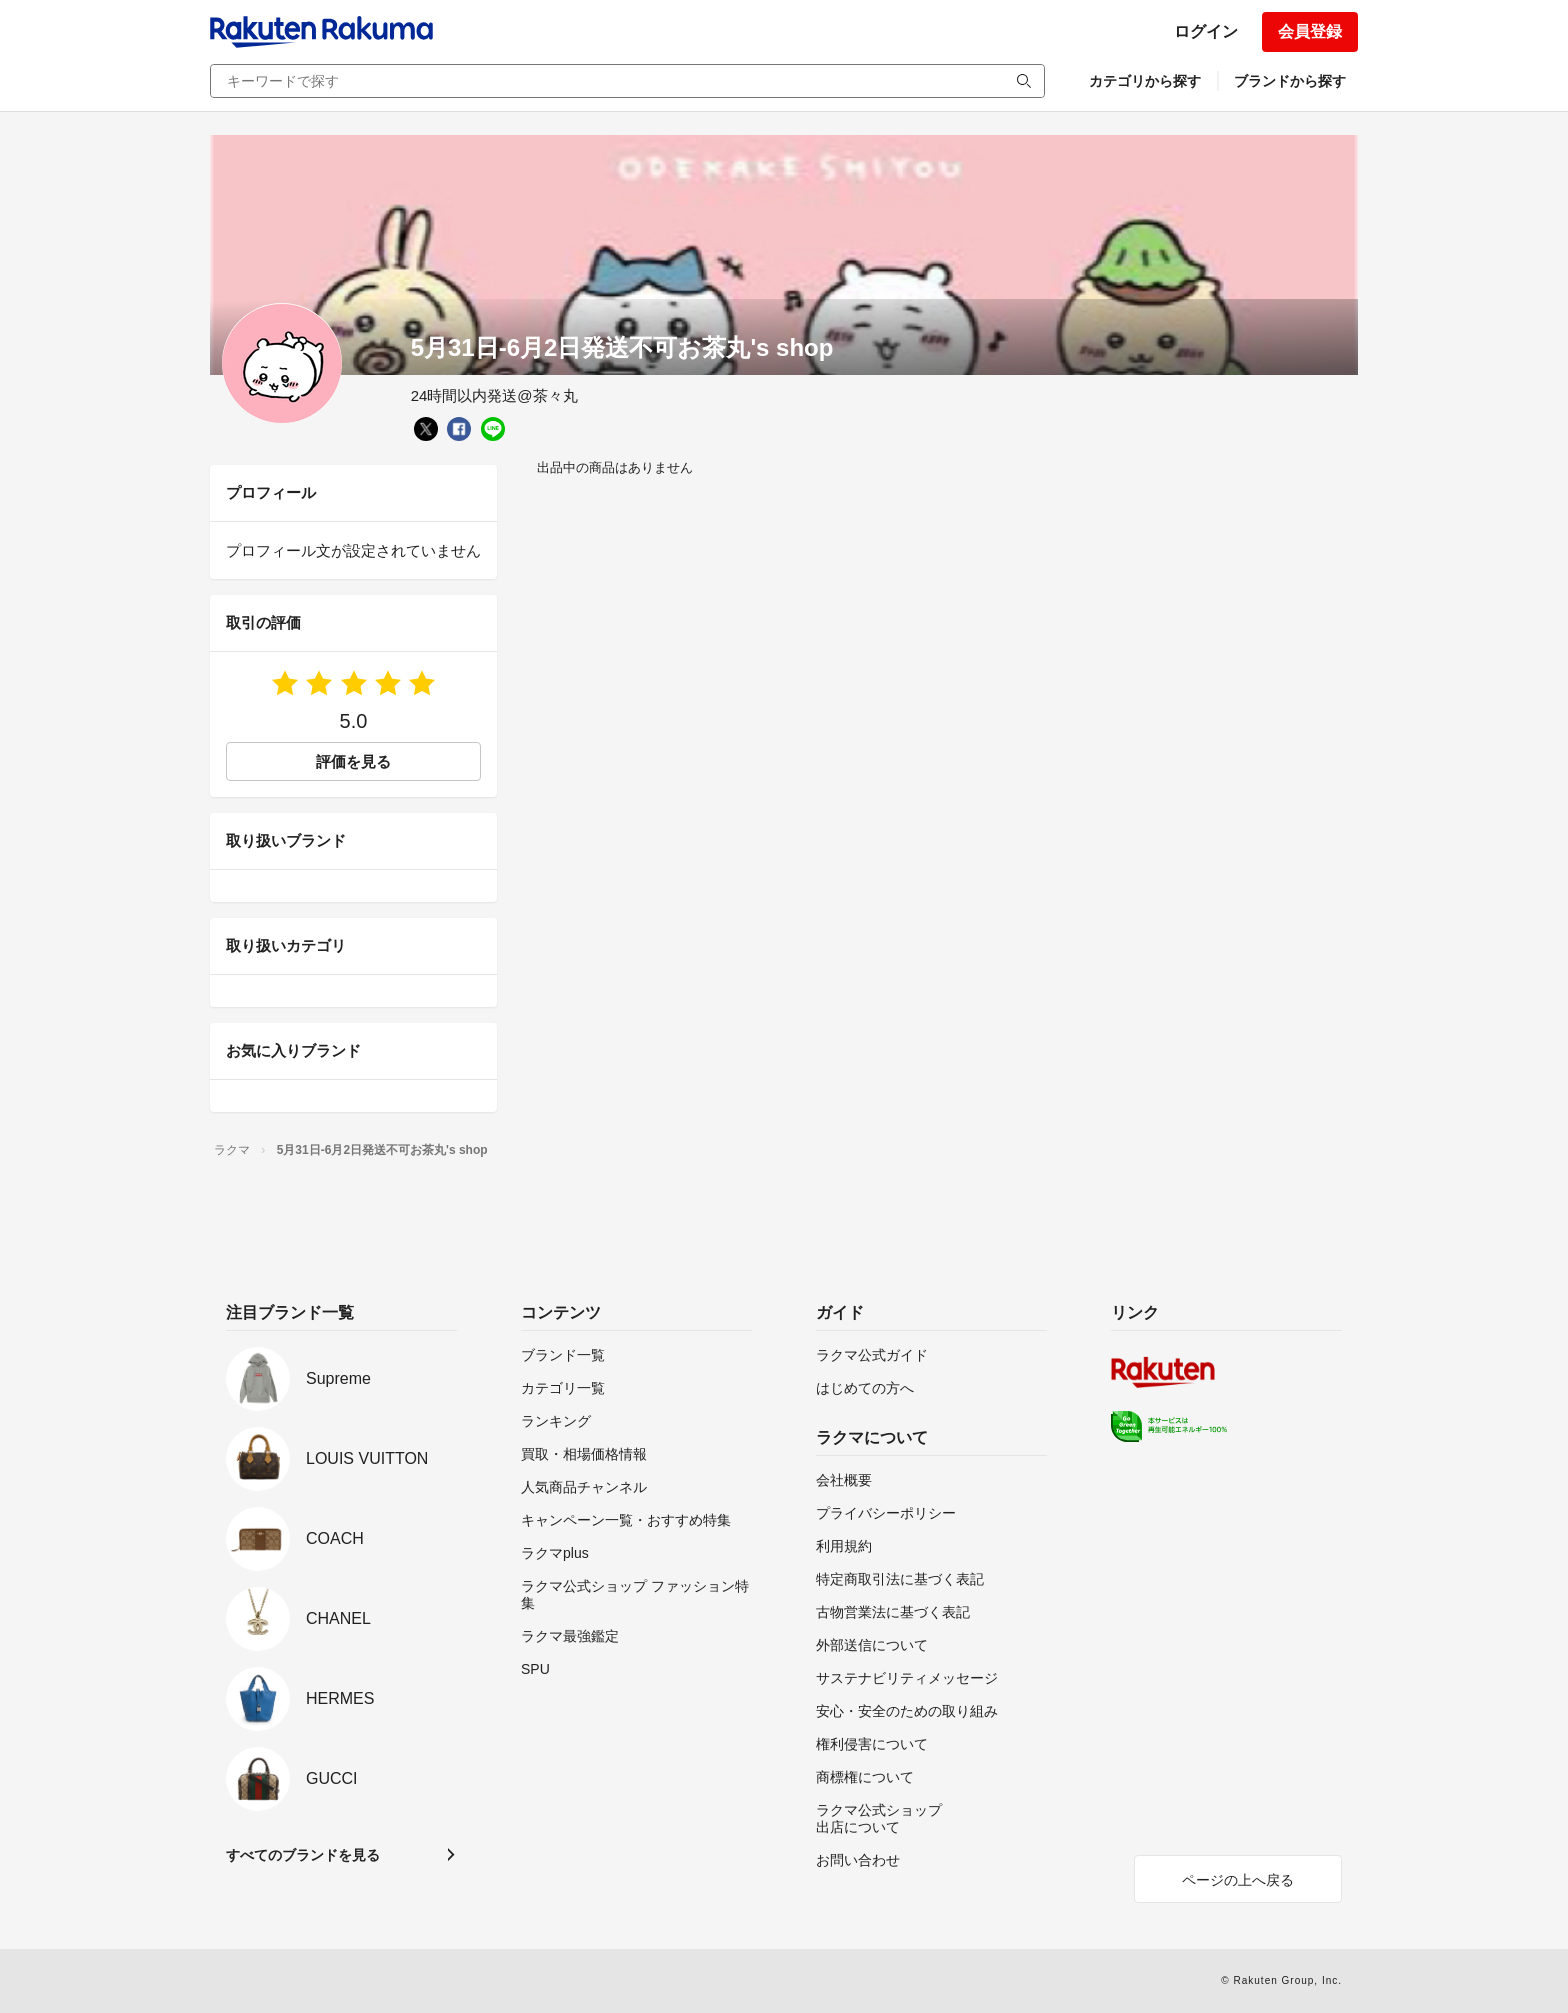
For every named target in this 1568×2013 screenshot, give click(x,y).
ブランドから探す (1290, 81)
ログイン (1206, 31)
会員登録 (1310, 31)
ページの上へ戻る (1238, 1880)
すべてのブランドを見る (303, 1855)
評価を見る (353, 761)
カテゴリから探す (1145, 81)
